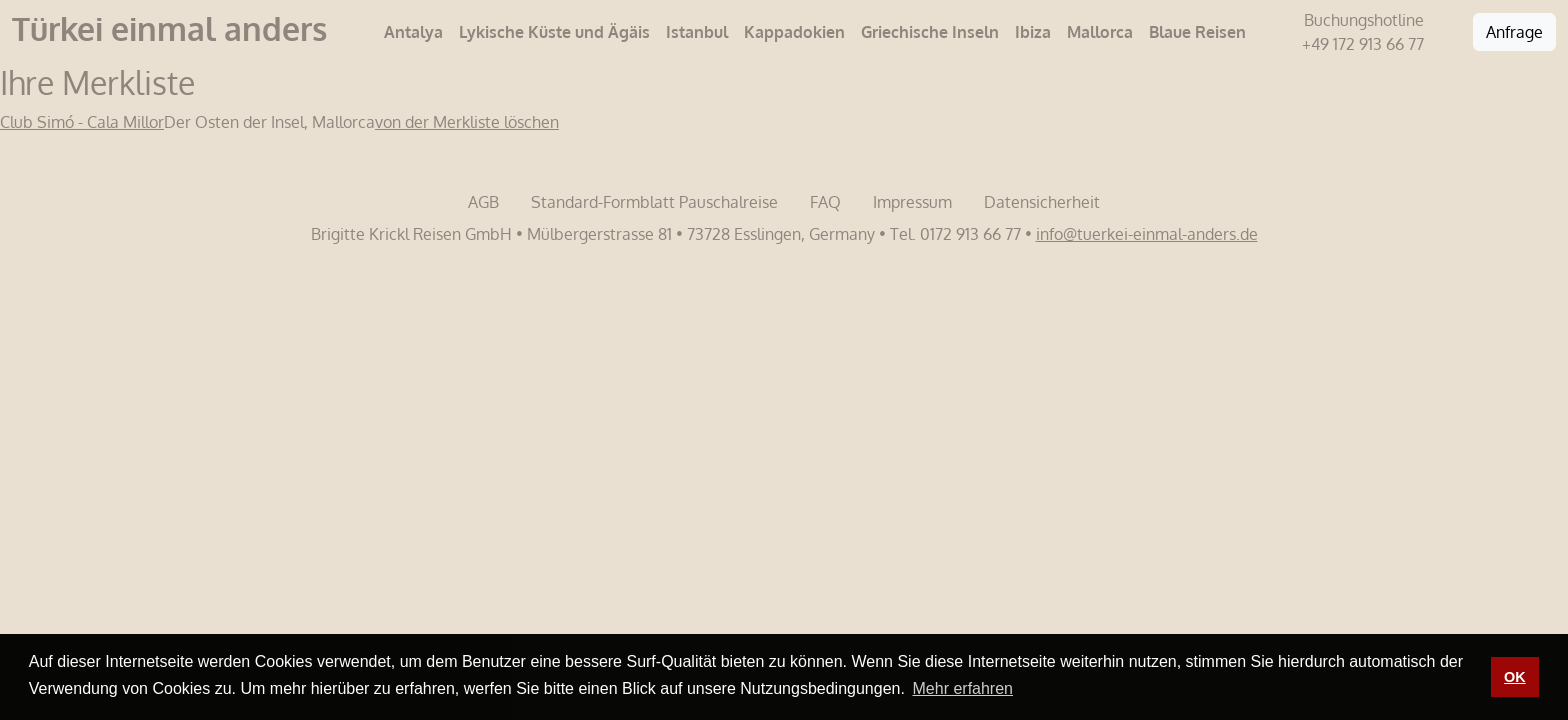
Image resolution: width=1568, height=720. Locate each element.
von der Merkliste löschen (467, 122)
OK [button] (1515, 677)
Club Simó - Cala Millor (82, 122)
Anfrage (1514, 32)
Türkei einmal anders (169, 28)
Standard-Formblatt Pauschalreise (654, 202)
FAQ (825, 202)
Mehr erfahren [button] (963, 688)
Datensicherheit (1042, 202)
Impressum (912, 202)
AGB (483, 202)
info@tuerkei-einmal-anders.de (1147, 234)
